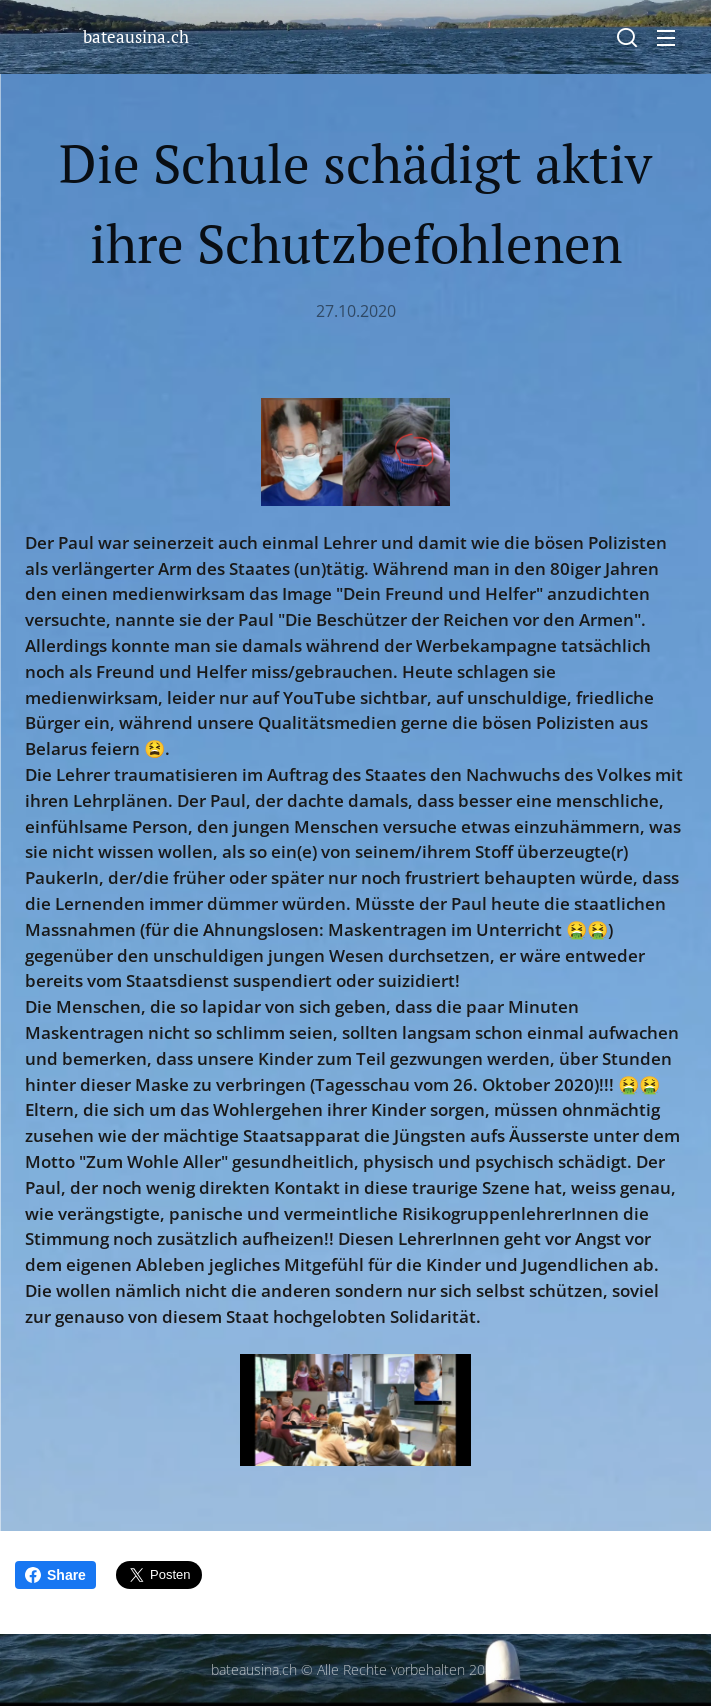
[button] (627, 37)
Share (55, 1575)
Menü (666, 38)
